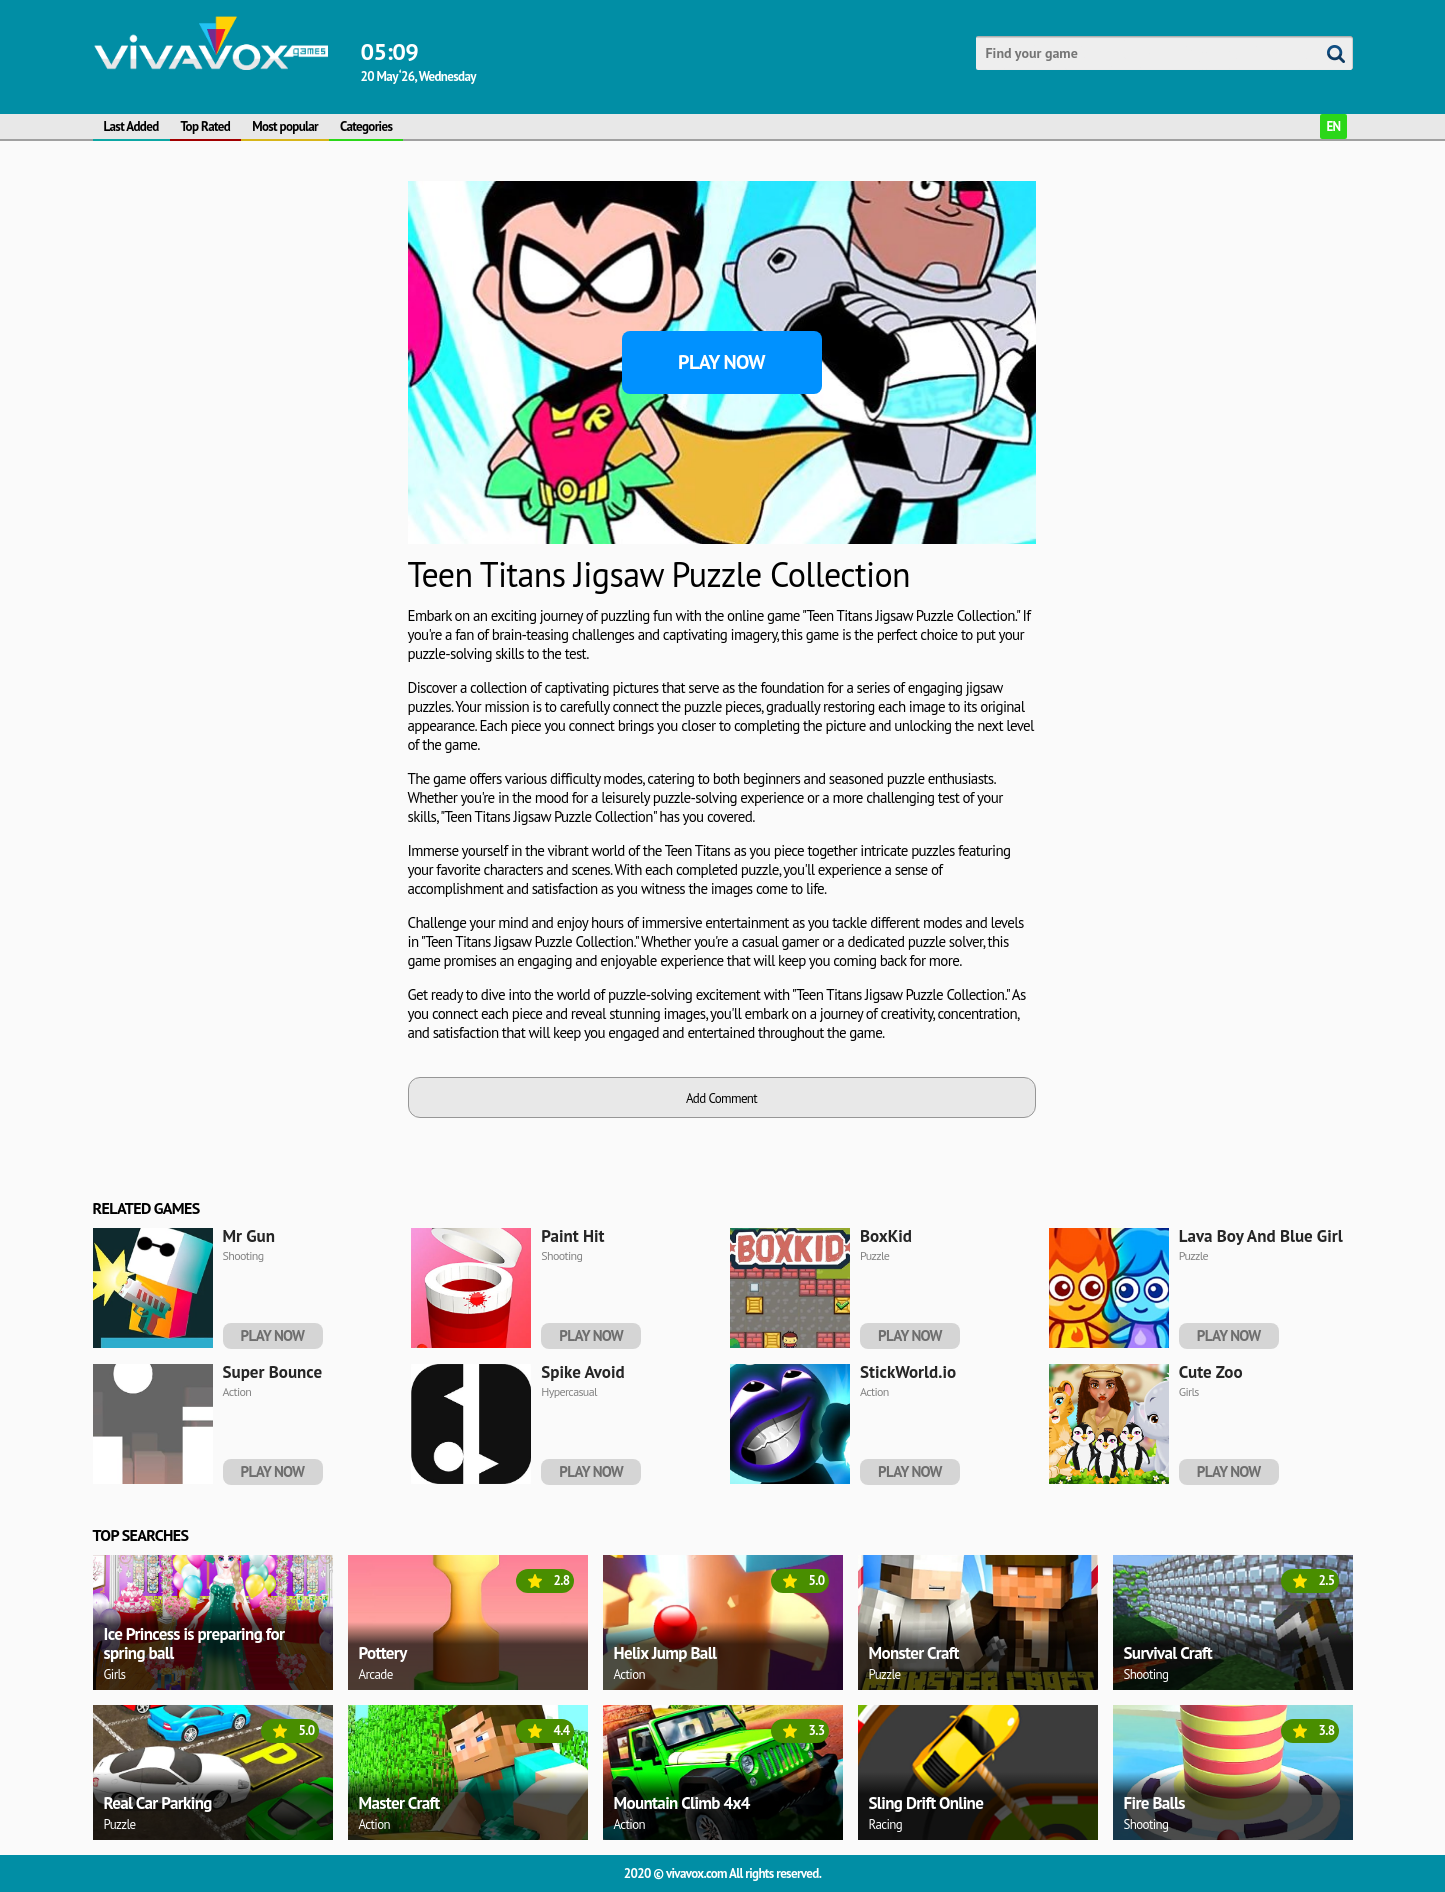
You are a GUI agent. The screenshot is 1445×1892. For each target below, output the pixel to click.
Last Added (131, 126)
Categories (366, 126)
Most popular (285, 126)
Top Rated (206, 126)
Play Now (721, 362)
